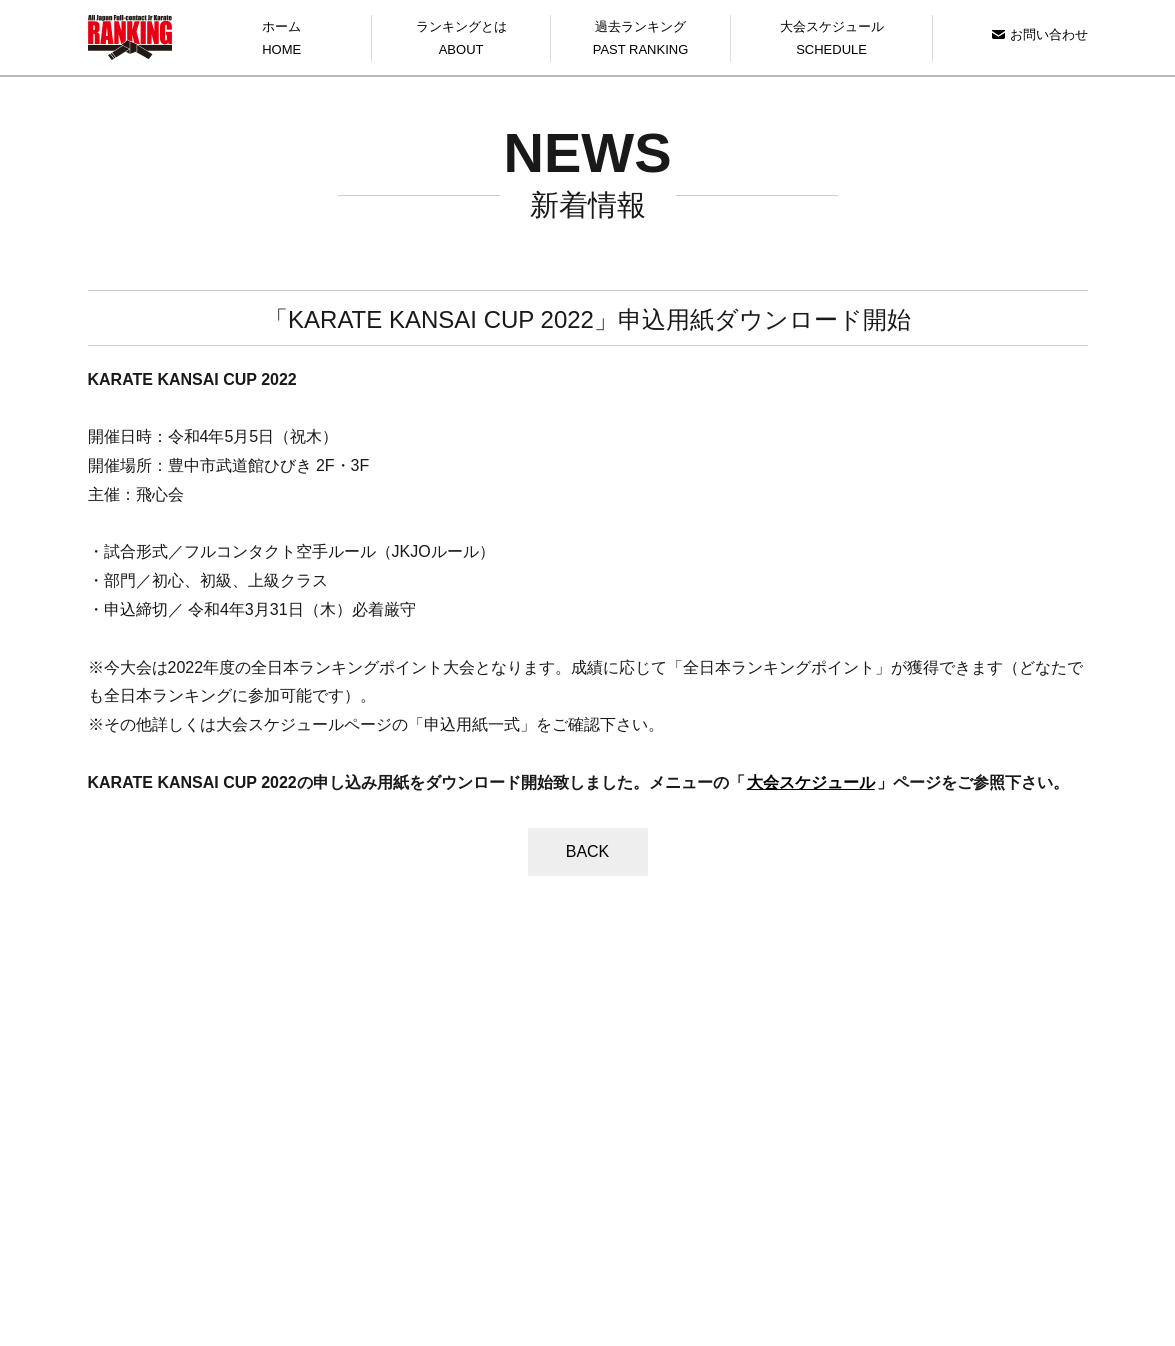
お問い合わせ (1039, 34)
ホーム (282, 40)
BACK (588, 851)
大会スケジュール (832, 40)
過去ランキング (640, 40)
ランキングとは (461, 40)
